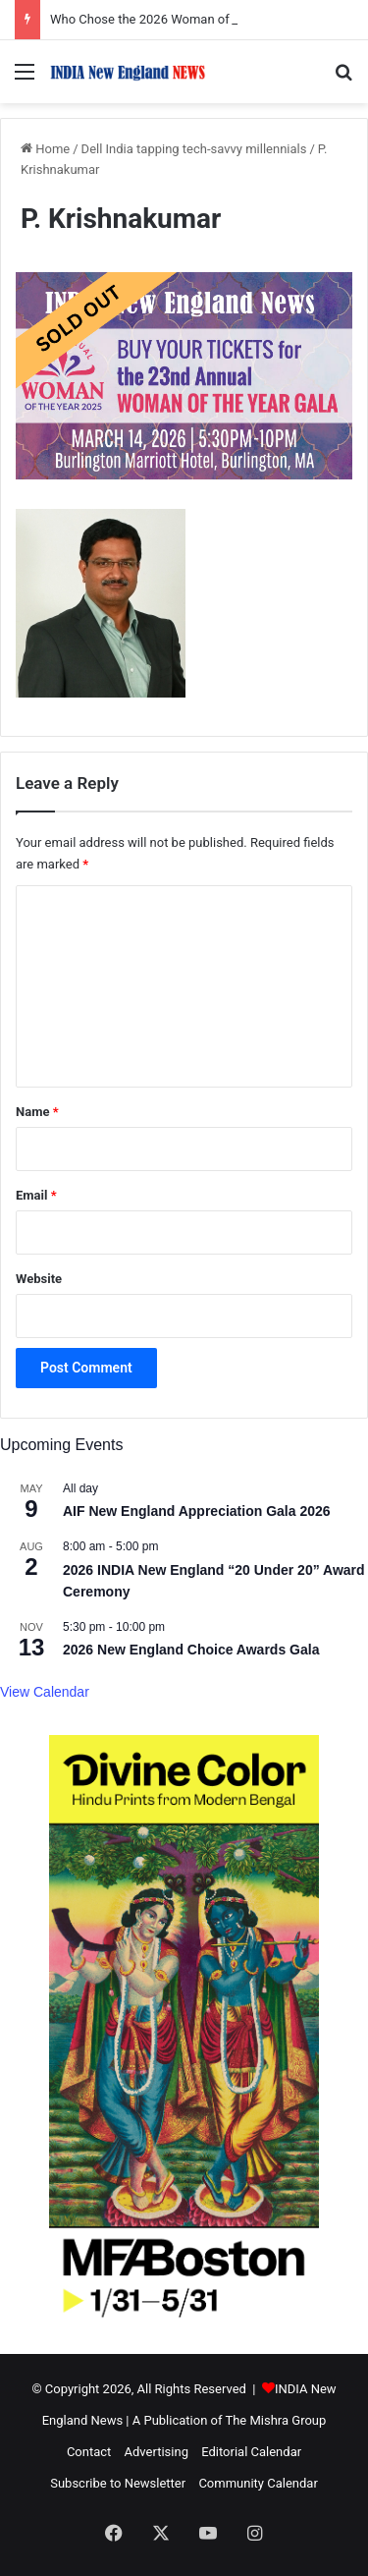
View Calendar (44, 1692)
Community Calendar (257, 2483)
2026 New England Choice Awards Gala (191, 1649)
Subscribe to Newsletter (117, 2483)
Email (36, 1195)
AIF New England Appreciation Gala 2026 (197, 1511)
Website (39, 1278)
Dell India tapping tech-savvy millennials (194, 148)
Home (45, 148)
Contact (89, 2451)
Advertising (156, 2451)
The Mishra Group (275, 2420)
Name (37, 1111)
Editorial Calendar (251, 2451)
